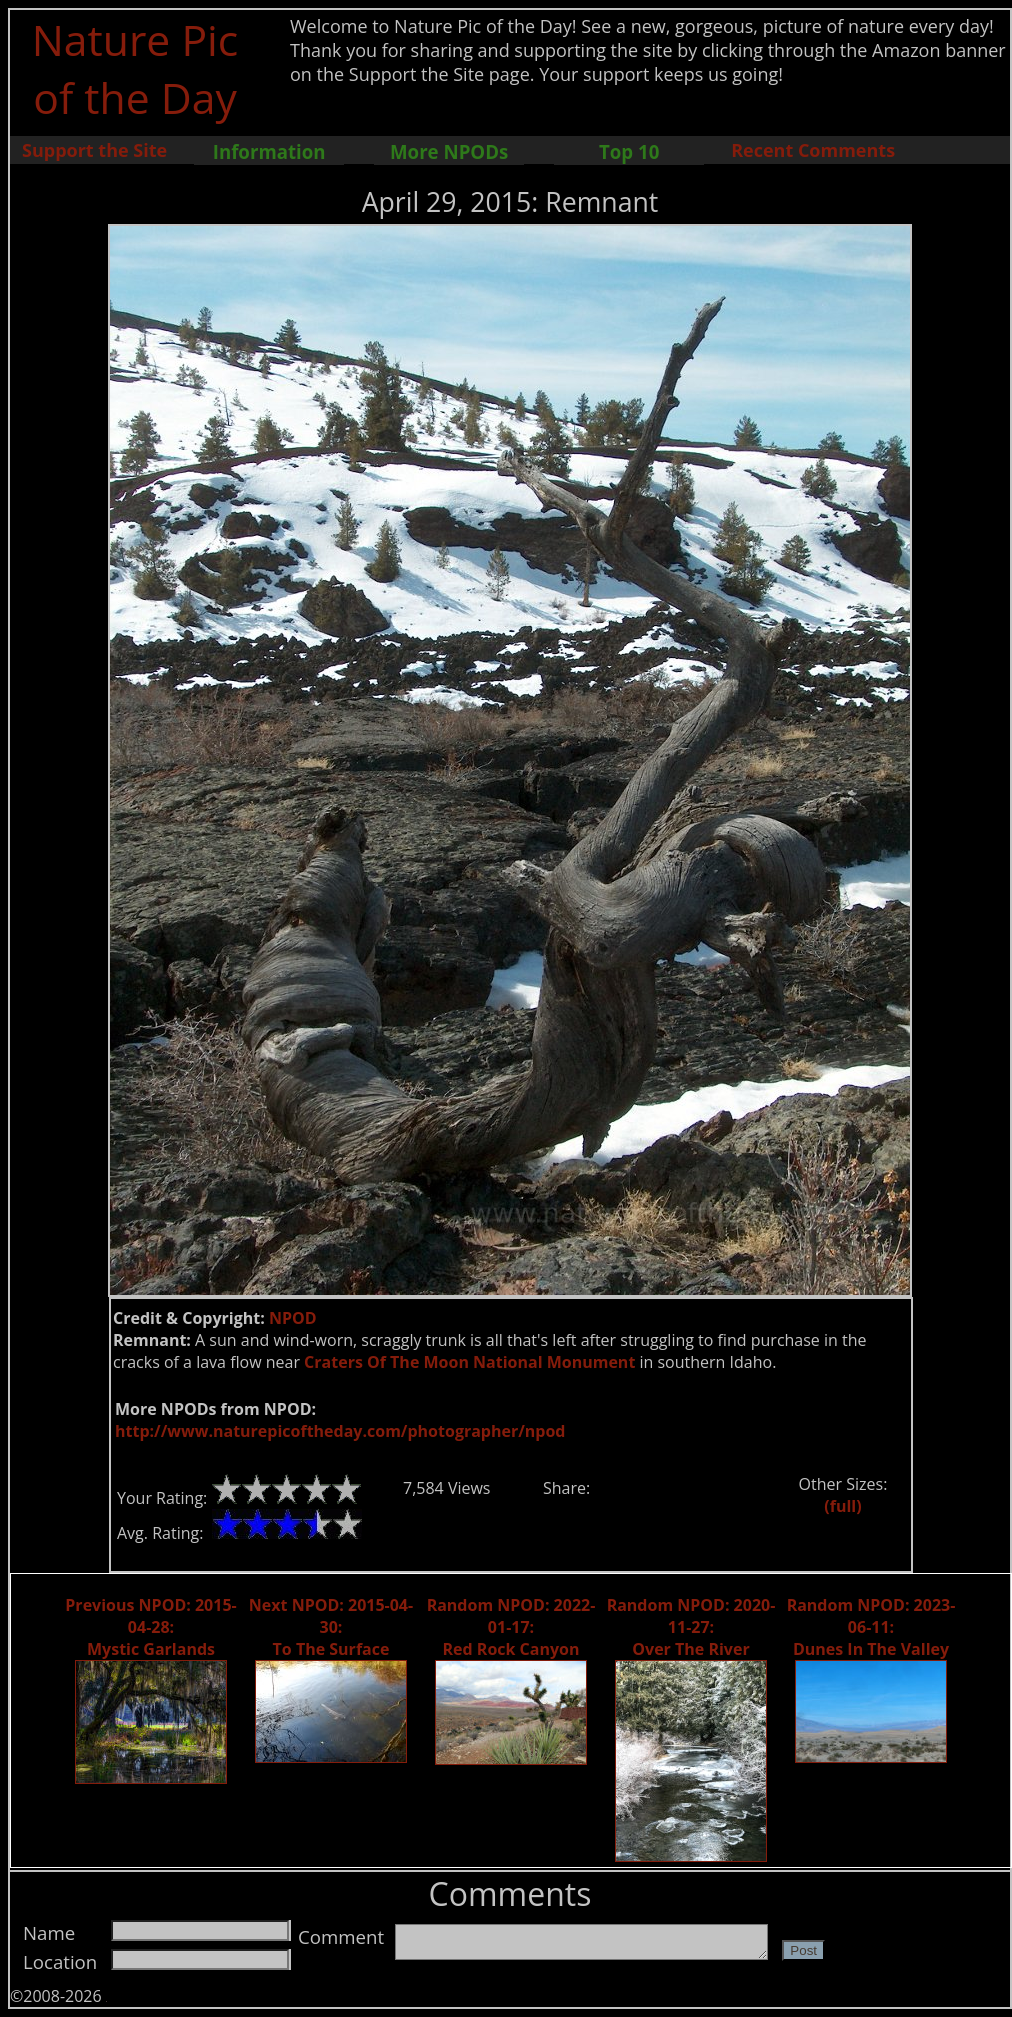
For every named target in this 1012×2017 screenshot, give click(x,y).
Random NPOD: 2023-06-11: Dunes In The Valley (871, 1627)
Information (269, 151)
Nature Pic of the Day (135, 68)
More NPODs (449, 151)
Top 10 (629, 151)
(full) (842, 1506)
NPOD (293, 1318)
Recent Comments (813, 150)
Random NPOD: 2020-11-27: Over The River (691, 1627)
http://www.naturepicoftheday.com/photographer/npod (340, 1431)
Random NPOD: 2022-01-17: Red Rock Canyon (511, 1627)
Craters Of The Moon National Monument (469, 1362)
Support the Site (94, 150)
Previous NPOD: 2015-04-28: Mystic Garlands (150, 1627)
